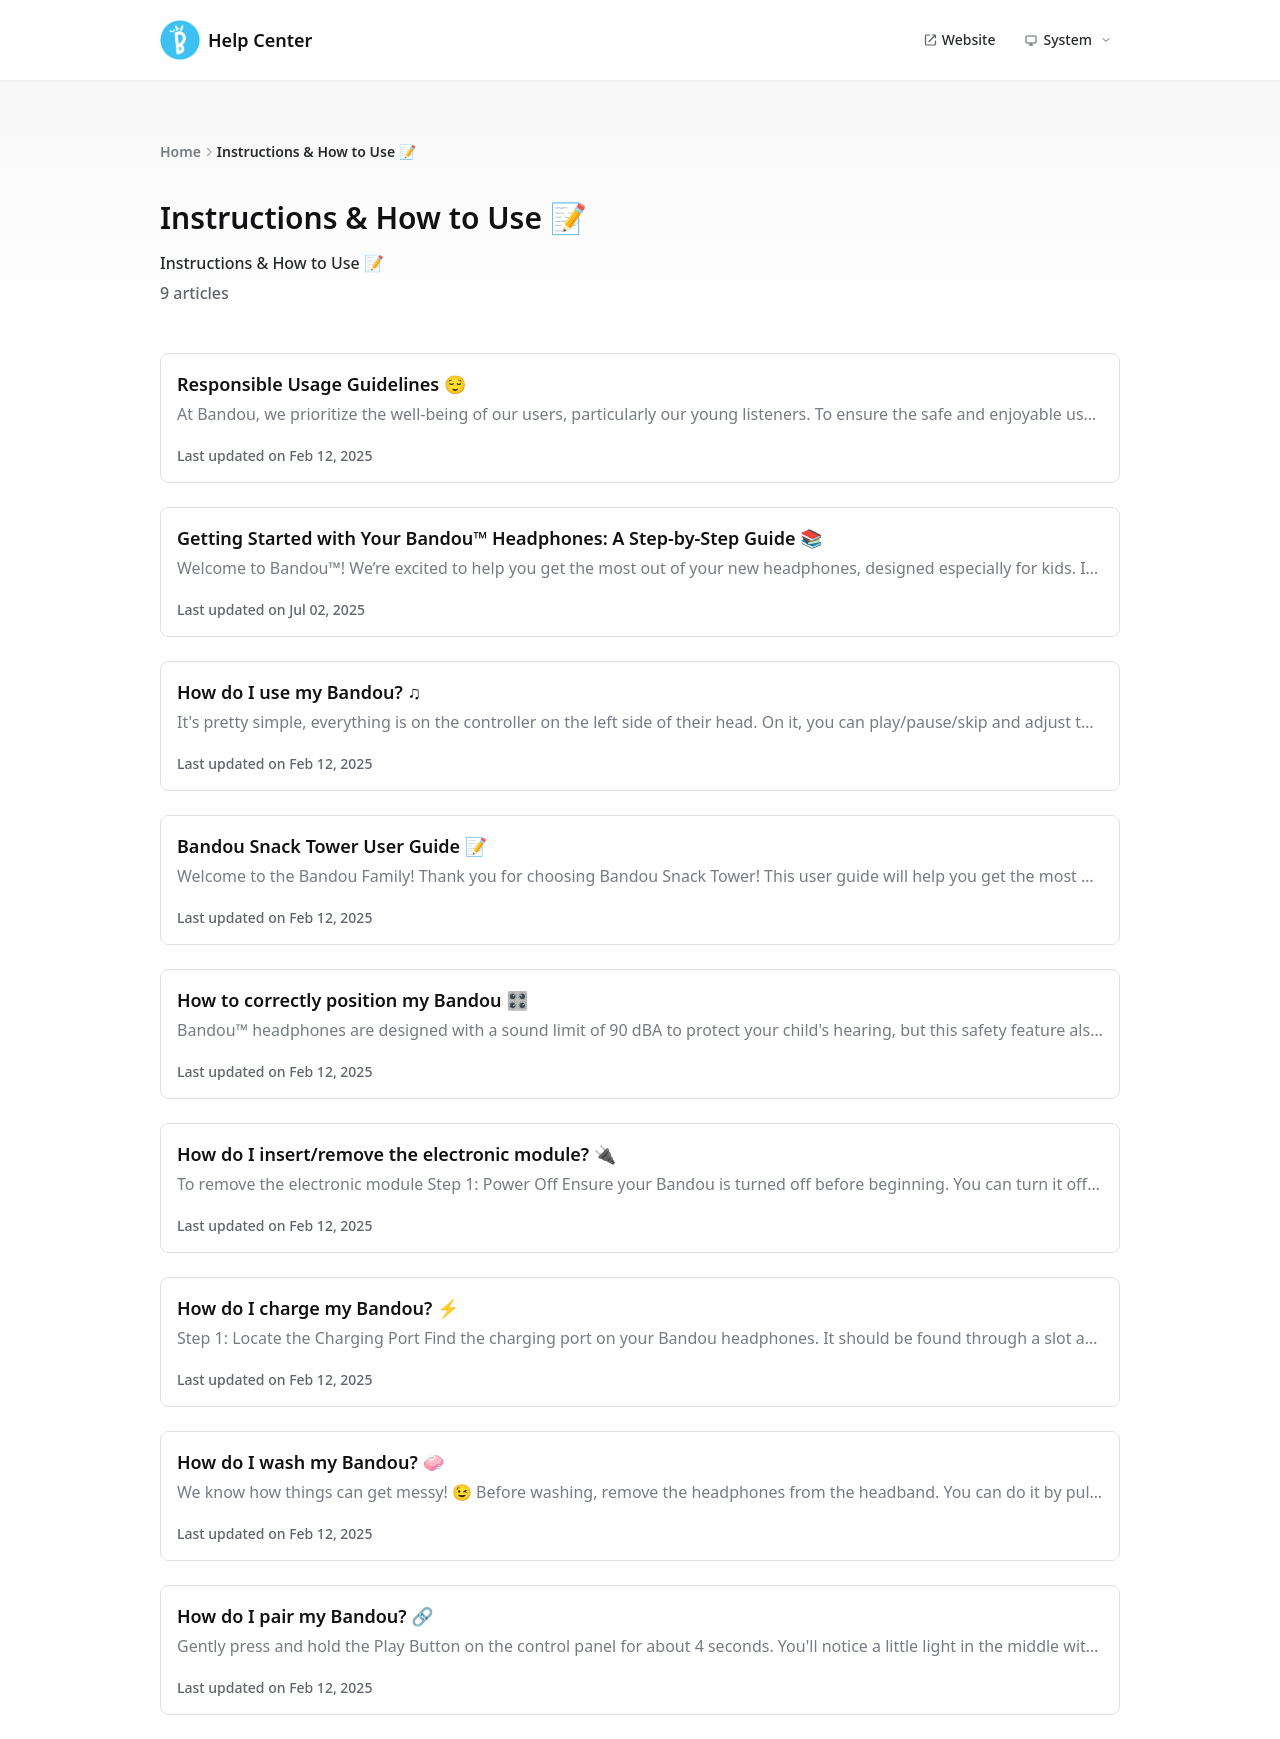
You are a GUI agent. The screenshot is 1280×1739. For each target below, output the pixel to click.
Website (959, 39)
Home (180, 151)
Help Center (236, 40)
